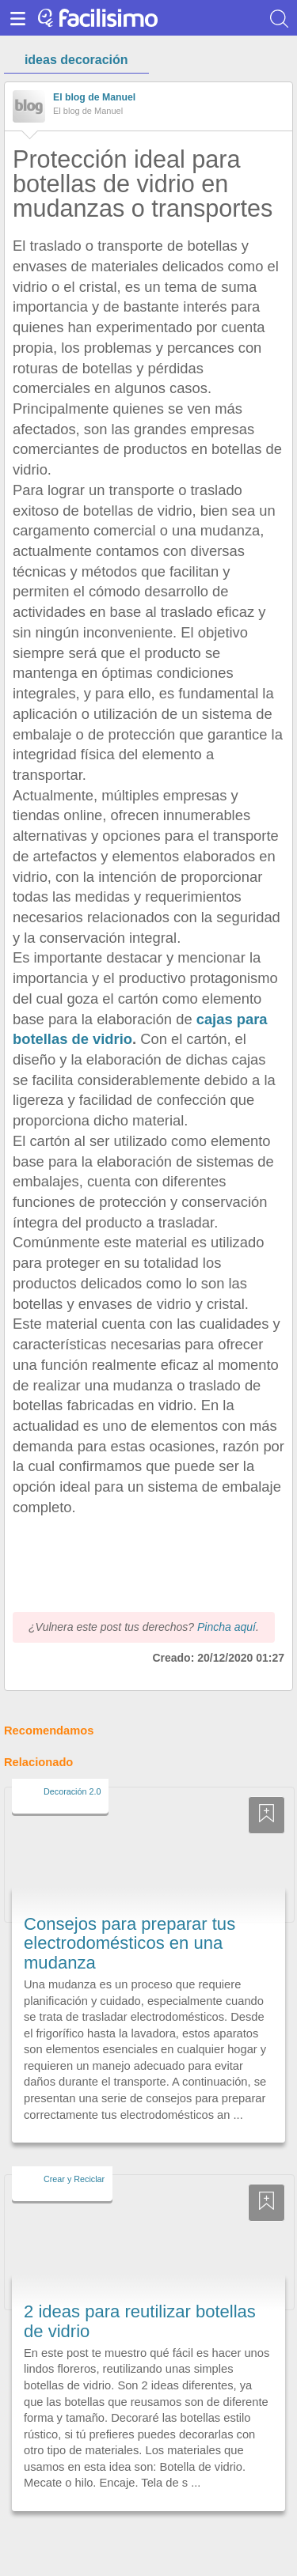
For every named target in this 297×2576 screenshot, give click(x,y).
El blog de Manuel (94, 97)
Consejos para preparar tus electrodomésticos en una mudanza (129, 1914)
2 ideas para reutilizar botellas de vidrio (140, 2292)
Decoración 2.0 (72, 1762)
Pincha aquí (226, 1597)
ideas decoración (76, 59)
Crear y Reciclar (74, 2149)
